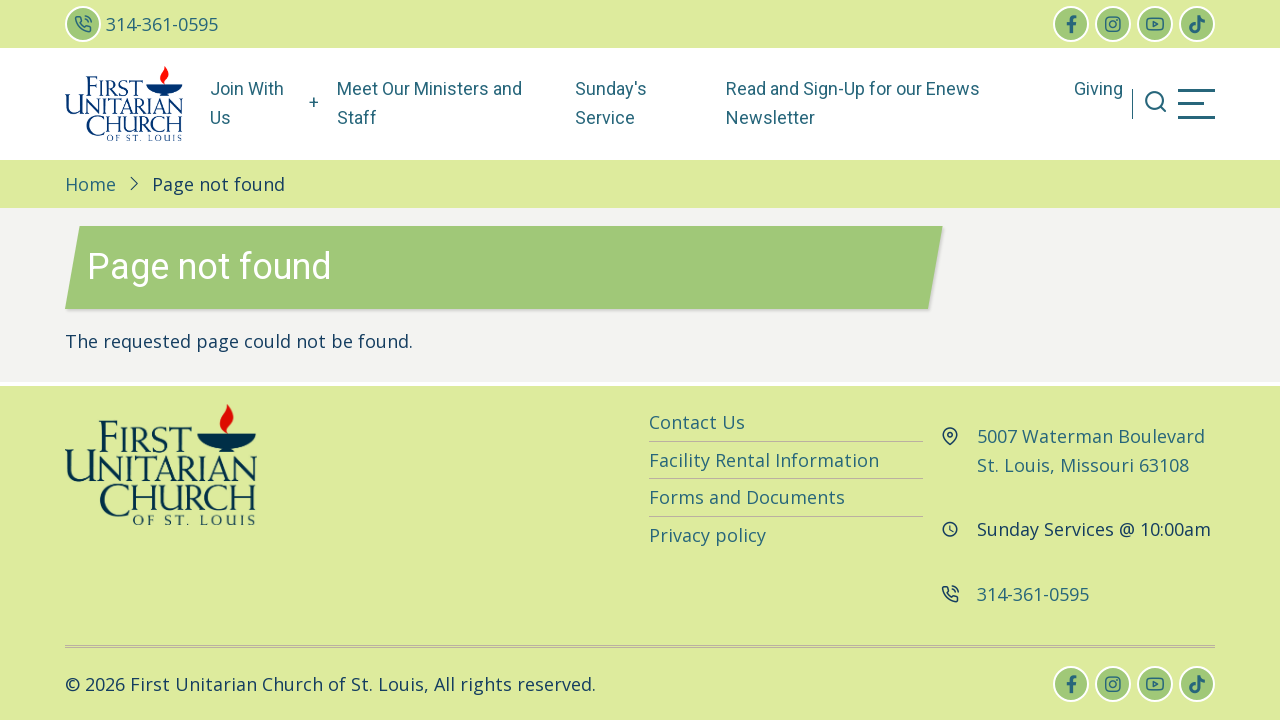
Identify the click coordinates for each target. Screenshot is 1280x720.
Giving (1098, 88)
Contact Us (697, 422)
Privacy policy (707, 535)
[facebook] (1071, 24)
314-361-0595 (162, 24)
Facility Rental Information (764, 460)
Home (90, 184)
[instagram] (1113, 24)
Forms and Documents (747, 497)
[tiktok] (1197, 24)
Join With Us (247, 103)
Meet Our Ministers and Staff (429, 103)
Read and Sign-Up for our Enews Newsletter (853, 103)
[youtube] (1155, 24)
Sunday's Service (611, 103)
